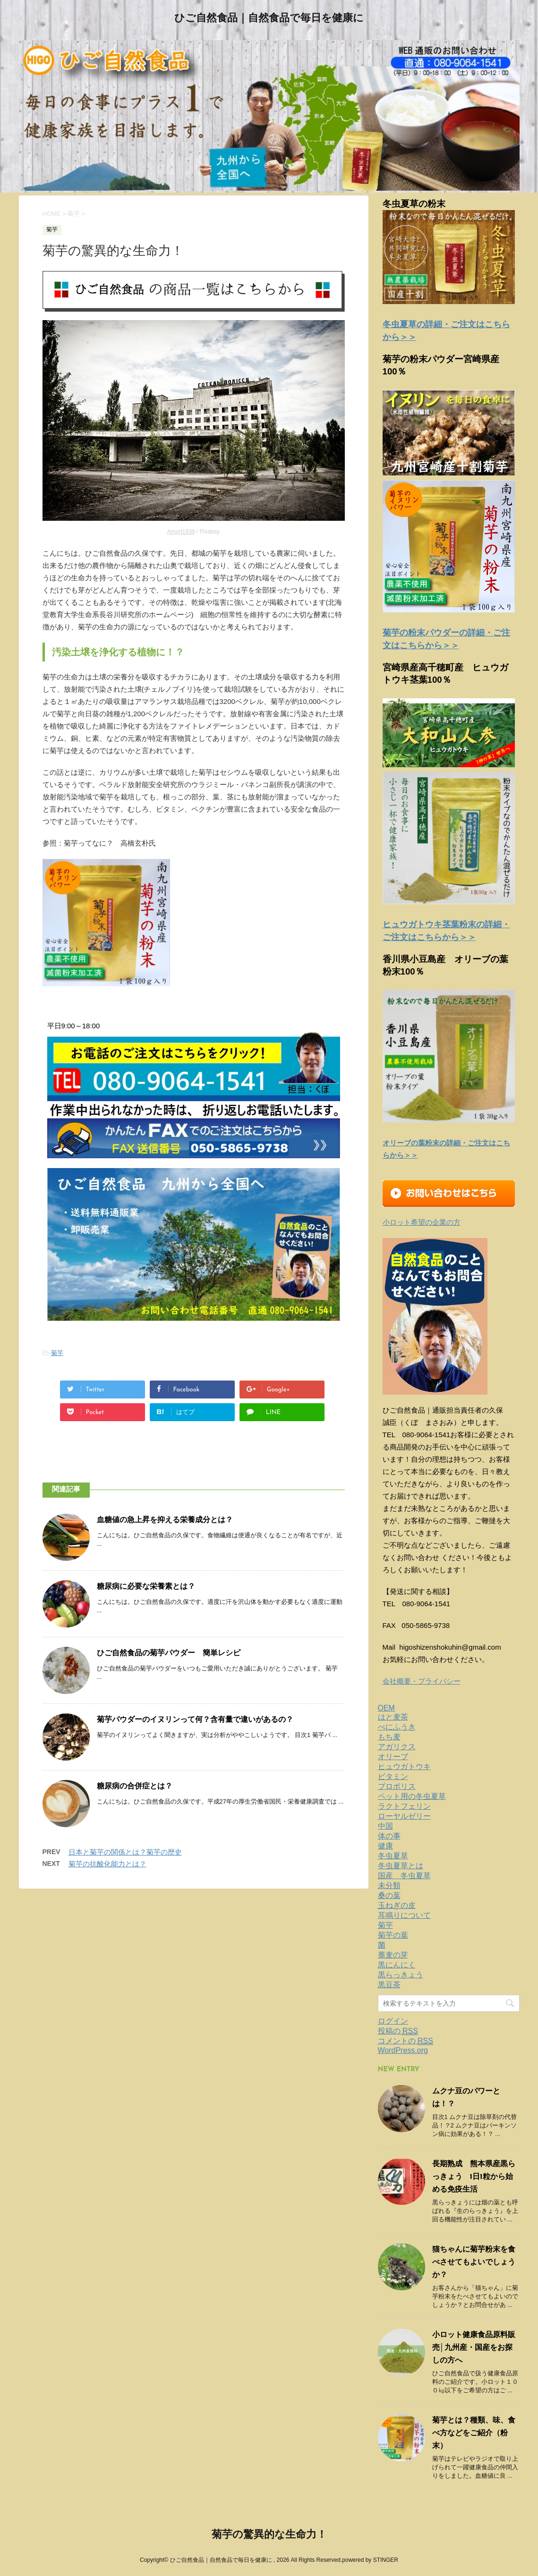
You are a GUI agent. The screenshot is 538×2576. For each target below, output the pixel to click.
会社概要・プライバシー (422, 1681)
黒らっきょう (400, 1975)
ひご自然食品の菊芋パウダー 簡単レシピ (168, 1653)
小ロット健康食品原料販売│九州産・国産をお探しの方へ (473, 2347)
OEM (386, 1708)
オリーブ (393, 1757)
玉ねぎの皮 (397, 1905)
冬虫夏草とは (400, 1866)
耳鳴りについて (404, 1915)
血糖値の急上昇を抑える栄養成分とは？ (165, 1520)
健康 (385, 1846)
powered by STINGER (370, 2560)
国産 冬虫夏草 (404, 1876)
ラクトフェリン (404, 1806)
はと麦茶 (393, 1717)
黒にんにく (397, 1965)
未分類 (389, 1885)
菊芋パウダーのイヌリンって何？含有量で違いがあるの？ (195, 1720)
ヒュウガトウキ (404, 1767)
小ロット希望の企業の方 (422, 1222)
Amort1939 (181, 531)
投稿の (398, 2031)
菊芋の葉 (393, 1935)
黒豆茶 (389, 1985)
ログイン (393, 2021)
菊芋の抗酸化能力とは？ (107, 1864)
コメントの (405, 2041)
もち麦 (389, 1737)
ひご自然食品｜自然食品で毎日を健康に (269, 18)
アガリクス (397, 1747)
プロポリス (397, 1786)
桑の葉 (389, 1895)
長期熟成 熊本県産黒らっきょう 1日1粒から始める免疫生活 (473, 2177)
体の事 (389, 1836)
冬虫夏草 (393, 1856)
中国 (385, 1826)
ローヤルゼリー (404, 1816)
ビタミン (393, 1776)
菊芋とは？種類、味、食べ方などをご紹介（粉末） (473, 2433)
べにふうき (397, 1727)
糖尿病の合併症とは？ (134, 1786)
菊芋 (57, 1352)
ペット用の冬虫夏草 (412, 1796)
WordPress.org (403, 2050)
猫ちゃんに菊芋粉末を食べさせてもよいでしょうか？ (473, 2262)
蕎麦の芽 (393, 1955)
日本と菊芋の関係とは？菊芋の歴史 (125, 1852)
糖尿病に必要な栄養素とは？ (146, 1587)
